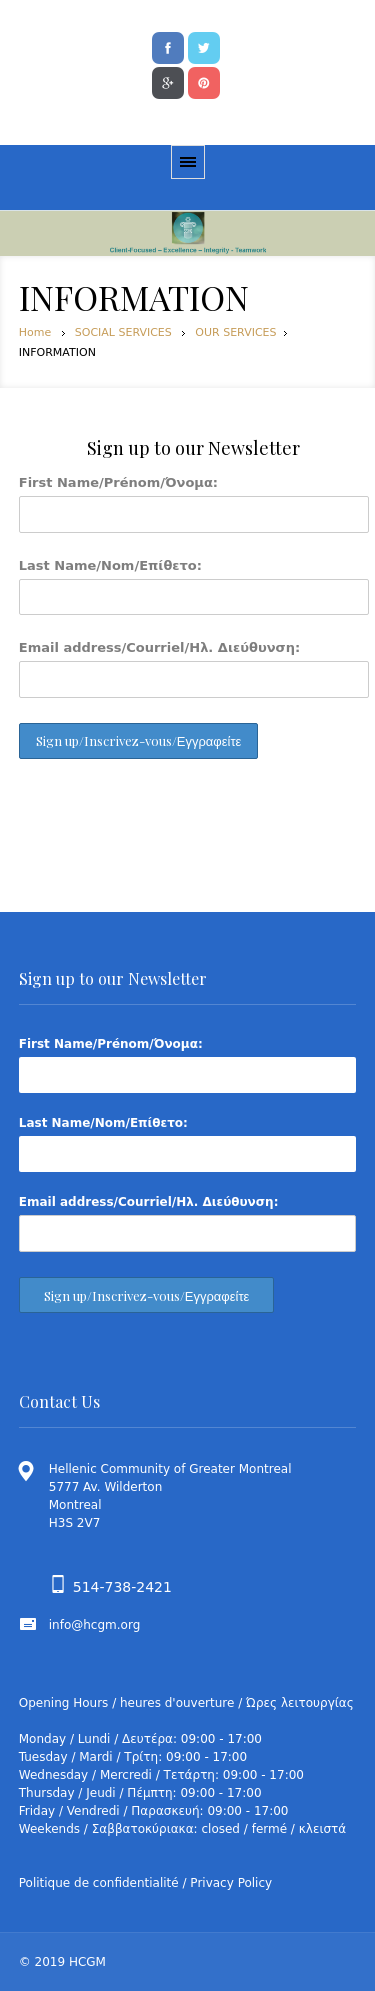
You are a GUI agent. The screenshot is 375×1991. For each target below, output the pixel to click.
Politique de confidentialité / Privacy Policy (145, 1883)
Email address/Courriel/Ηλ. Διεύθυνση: (159, 647)
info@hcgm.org (95, 1625)
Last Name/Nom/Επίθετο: (110, 565)
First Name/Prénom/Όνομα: (118, 482)
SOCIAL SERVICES (123, 332)
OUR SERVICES (235, 332)
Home (35, 332)
